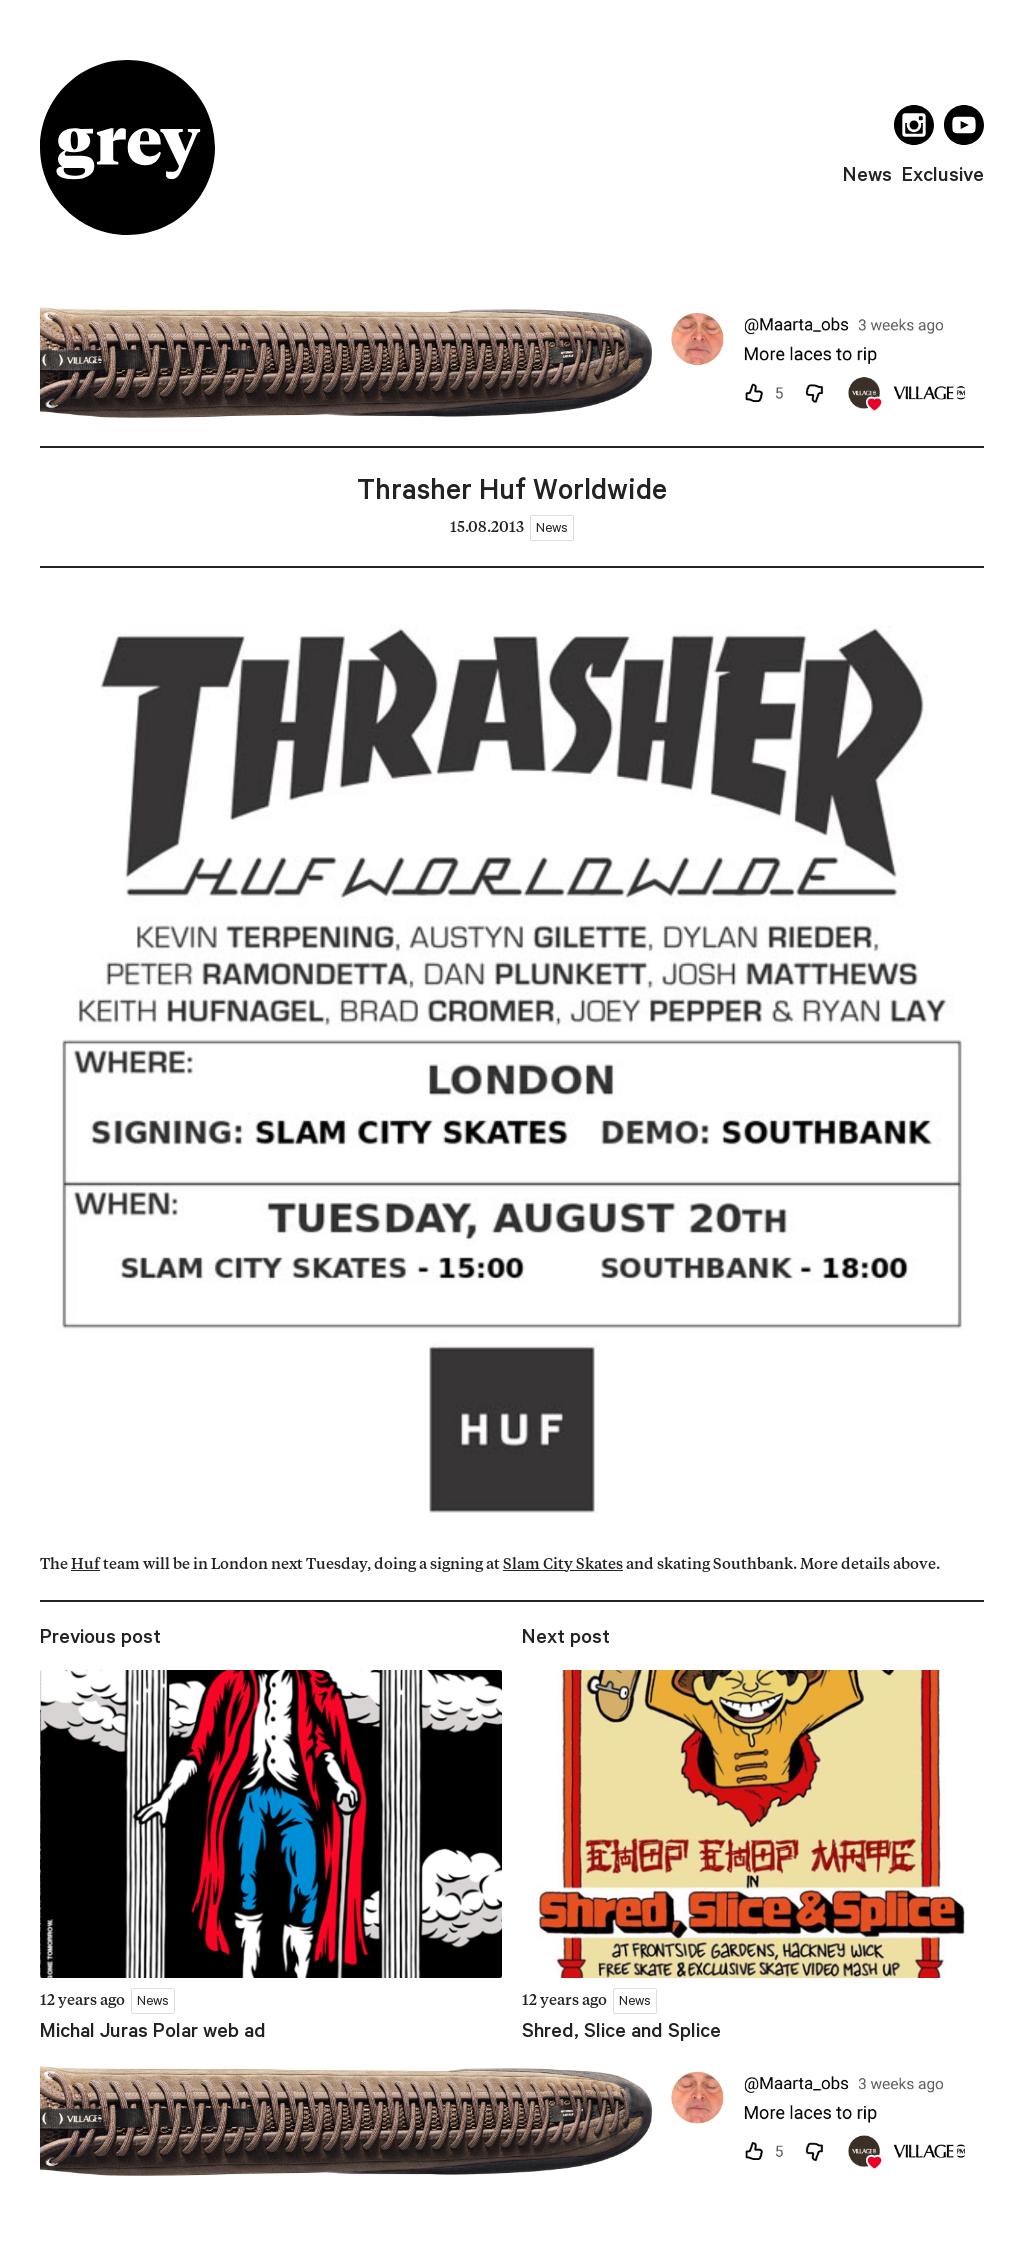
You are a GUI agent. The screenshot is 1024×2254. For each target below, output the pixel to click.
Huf (85, 1565)
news (867, 174)
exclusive (943, 174)
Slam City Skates (563, 1565)
